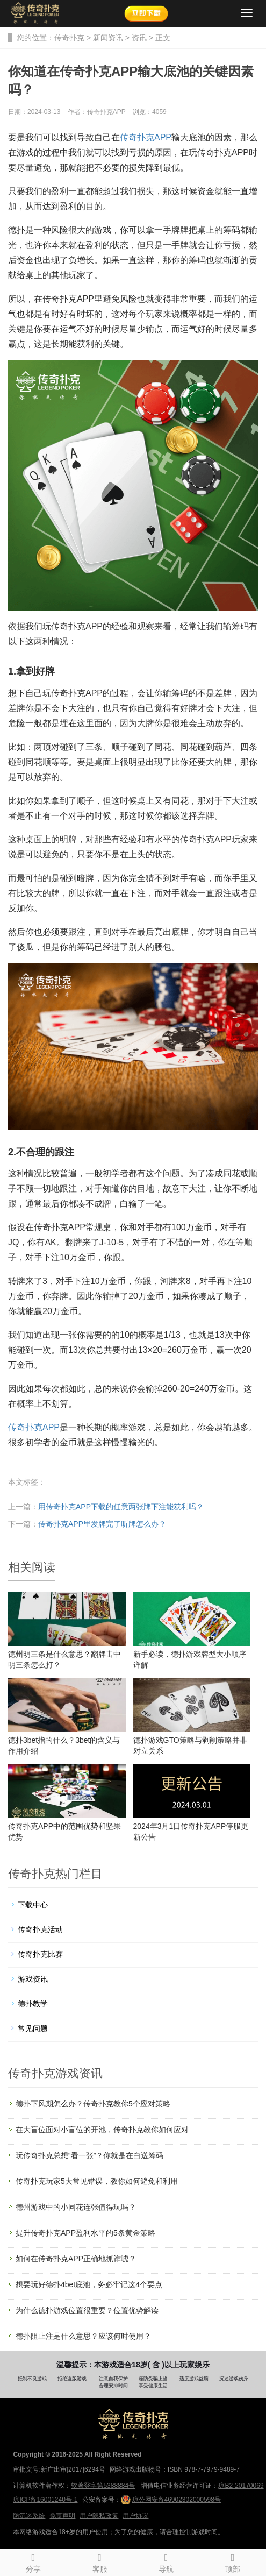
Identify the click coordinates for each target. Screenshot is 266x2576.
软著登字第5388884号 (103, 2485)
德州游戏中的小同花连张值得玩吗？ (76, 2207)
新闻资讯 (108, 37)
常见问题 (33, 2028)
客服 (100, 2561)
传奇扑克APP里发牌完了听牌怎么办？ (102, 1524)
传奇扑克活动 (40, 1929)
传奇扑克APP (145, 137)
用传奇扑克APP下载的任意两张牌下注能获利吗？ (121, 1506)
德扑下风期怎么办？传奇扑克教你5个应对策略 (93, 2103)
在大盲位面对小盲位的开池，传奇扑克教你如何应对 (102, 2129)
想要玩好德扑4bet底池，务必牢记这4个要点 (89, 2284)
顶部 (232, 2561)
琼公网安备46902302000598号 (171, 2499)
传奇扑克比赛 (40, 1954)
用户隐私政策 (99, 2516)
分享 (33, 2561)
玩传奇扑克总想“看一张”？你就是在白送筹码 (89, 2155)
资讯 (139, 37)
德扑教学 (33, 2003)
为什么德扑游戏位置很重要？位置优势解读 (87, 2310)
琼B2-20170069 (240, 2485)
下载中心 (33, 1904)
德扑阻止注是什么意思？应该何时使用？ (83, 2336)
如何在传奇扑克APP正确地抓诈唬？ (76, 2258)
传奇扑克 (69, 37)
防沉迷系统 (29, 2516)
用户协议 (135, 2516)
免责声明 (62, 2516)
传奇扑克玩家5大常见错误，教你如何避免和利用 (97, 2181)
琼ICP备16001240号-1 (45, 2499)
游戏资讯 (33, 1979)
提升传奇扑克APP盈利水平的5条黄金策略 (85, 2233)
